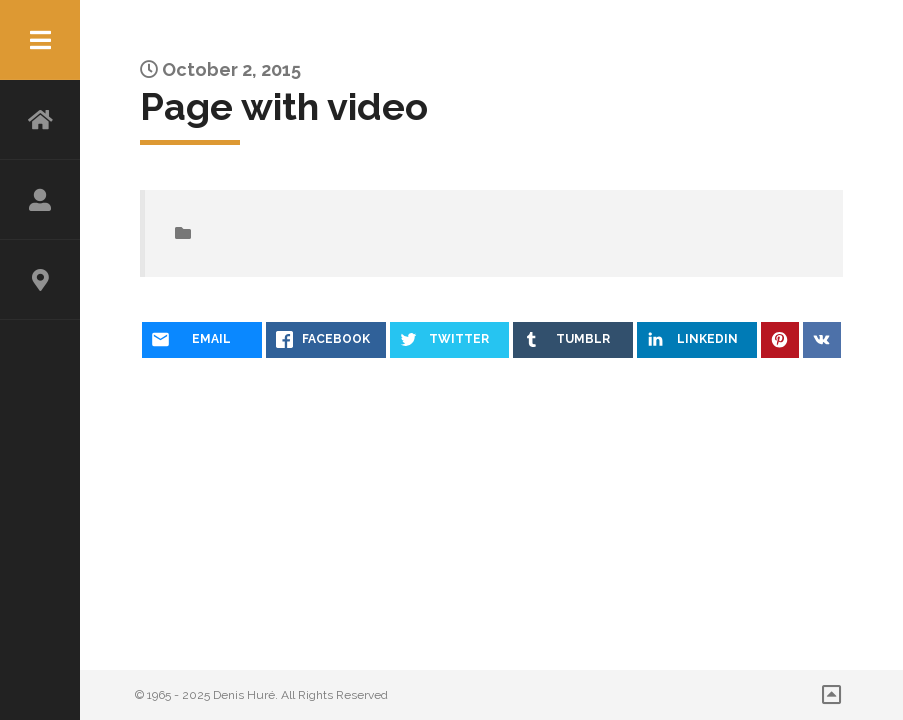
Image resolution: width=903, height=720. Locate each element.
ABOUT (40, 200)
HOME (40, 120)
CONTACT (40, 280)
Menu (40, 40)
